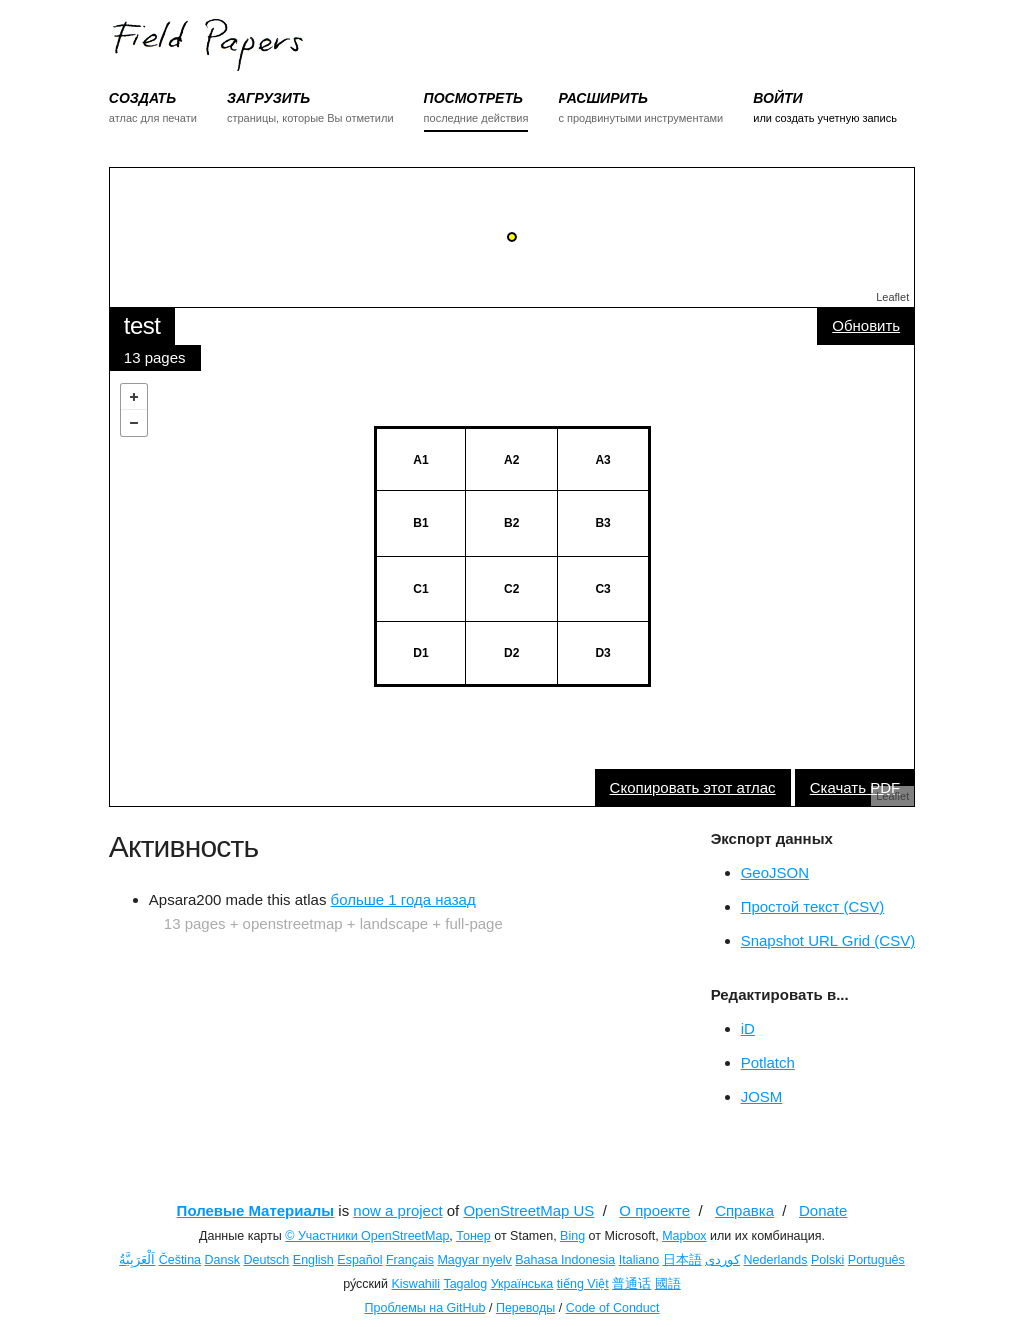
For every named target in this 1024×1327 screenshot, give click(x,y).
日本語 (682, 1260)
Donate (823, 1210)
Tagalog (465, 1284)
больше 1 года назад (403, 899)
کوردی (722, 1260)
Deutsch (266, 1260)
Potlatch (768, 1062)
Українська (522, 1284)
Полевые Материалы (256, 1210)
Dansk (222, 1260)
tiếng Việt (583, 1284)
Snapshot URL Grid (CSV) (828, 940)
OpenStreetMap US (528, 1210)
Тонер (473, 1236)
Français (410, 1260)
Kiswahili (415, 1284)
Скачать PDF (855, 787)
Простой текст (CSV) (813, 906)
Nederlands (776, 1260)
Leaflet (892, 297)
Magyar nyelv (474, 1260)
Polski (827, 1260)
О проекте (654, 1210)
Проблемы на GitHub (425, 1308)
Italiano (639, 1260)
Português (876, 1260)
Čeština (180, 1260)
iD (748, 1028)
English (313, 1260)
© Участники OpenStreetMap (367, 1236)
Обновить (866, 325)
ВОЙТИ (777, 98)
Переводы (525, 1308)
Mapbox (684, 1236)
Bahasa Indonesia (565, 1260)
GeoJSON (775, 872)
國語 (668, 1284)
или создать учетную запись (825, 118)
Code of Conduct (613, 1308)
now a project (397, 1210)
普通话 (631, 1284)
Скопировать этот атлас (693, 787)
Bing (572, 1236)
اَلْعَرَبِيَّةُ (137, 1260)
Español (359, 1260)
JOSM (762, 1096)
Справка (744, 1210)
